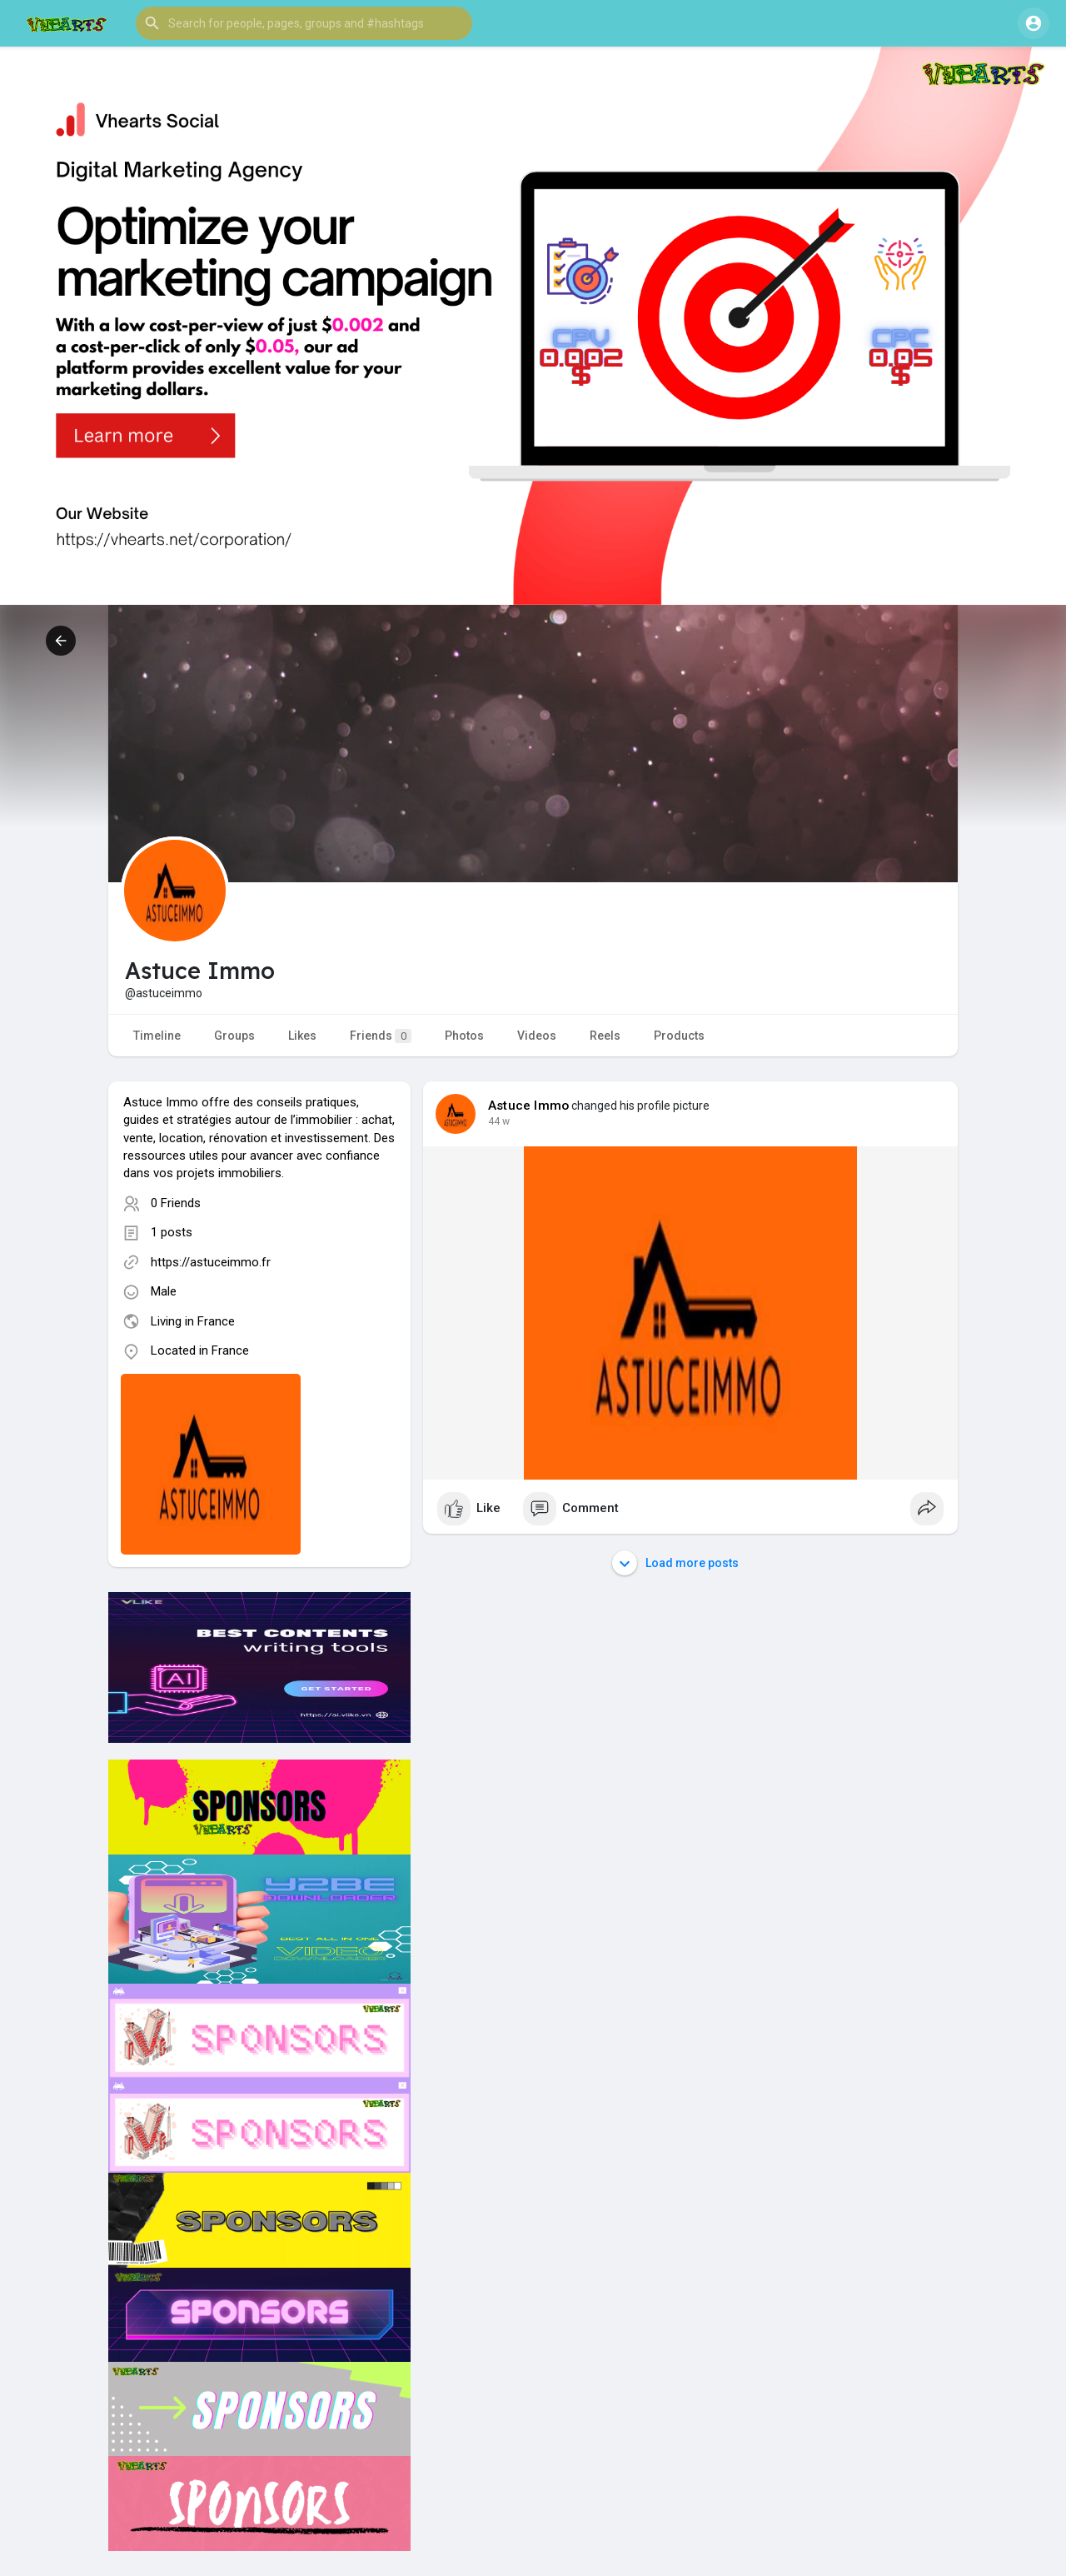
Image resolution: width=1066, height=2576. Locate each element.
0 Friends (176, 1203)
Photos (464, 1035)
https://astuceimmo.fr (211, 1262)
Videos (536, 1035)
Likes (302, 1035)
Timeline (157, 1035)
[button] (304, 23)
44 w (499, 1121)
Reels (605, 1035)
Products (679, 1035)
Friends (380, 1036)
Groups (234, 1035)
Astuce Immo (528, 1105)
